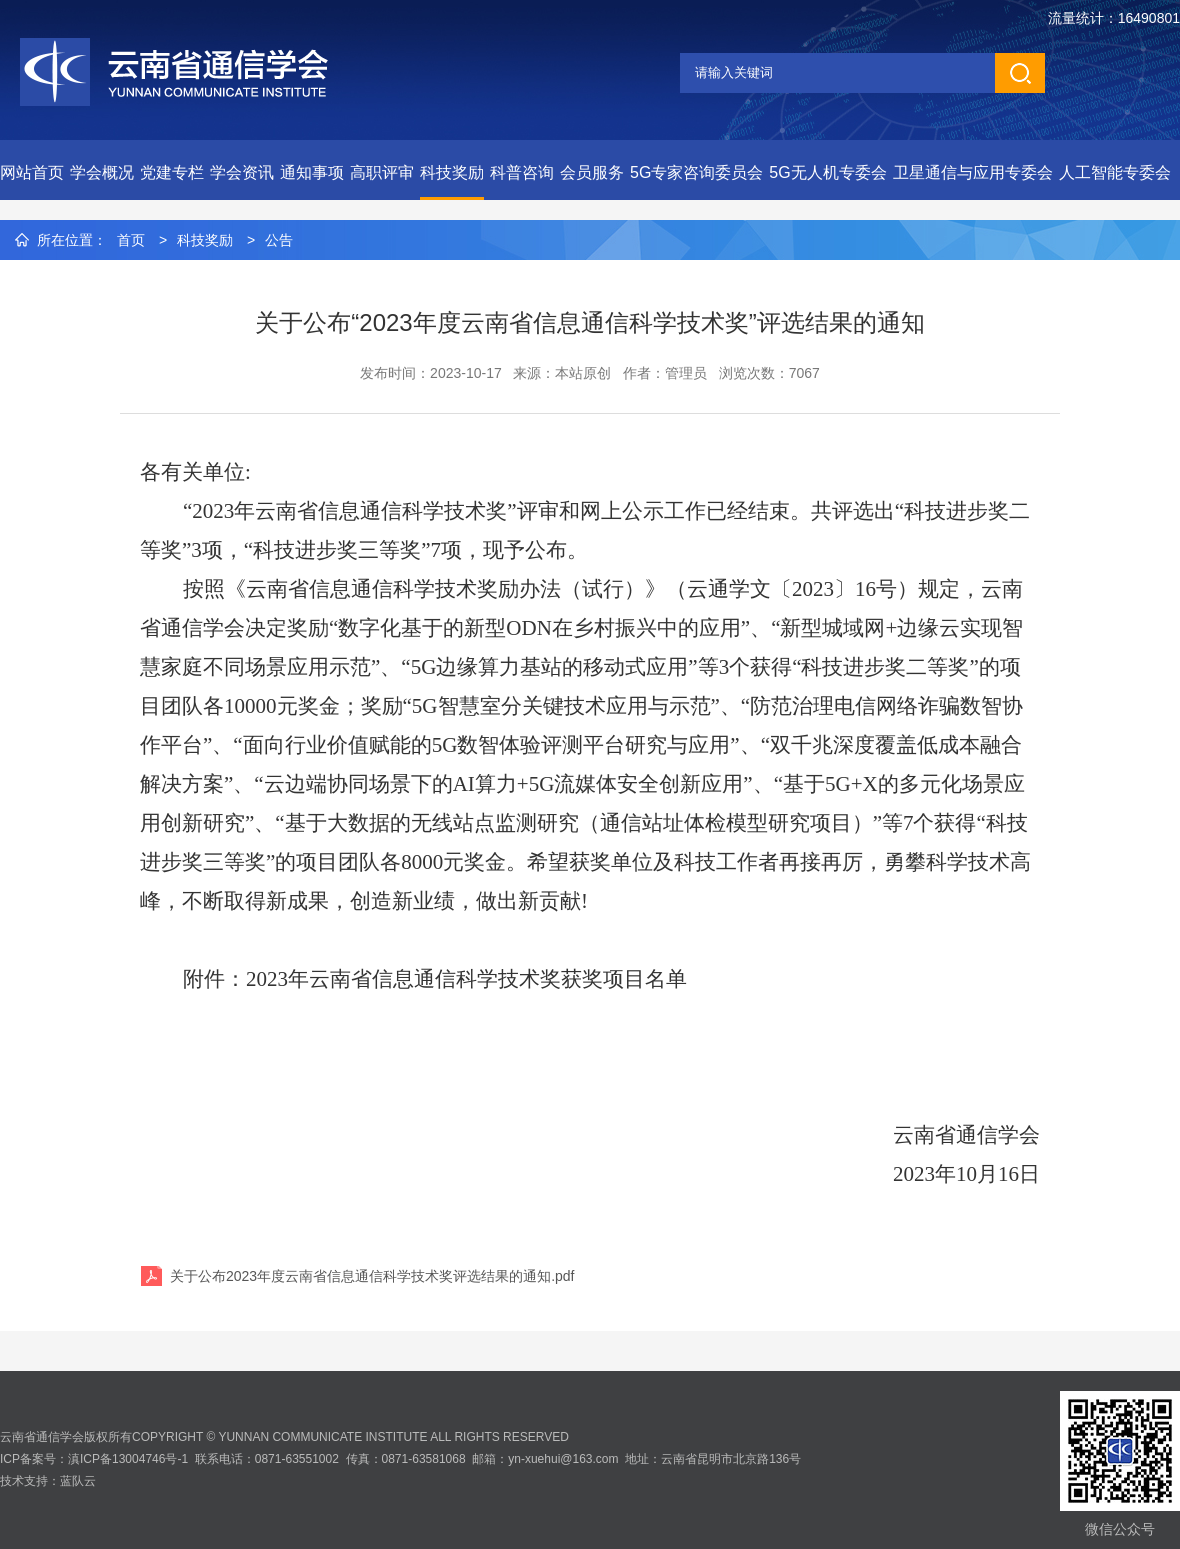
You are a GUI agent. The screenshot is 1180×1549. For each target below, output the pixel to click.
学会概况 (102, 172)
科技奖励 (452, 172)
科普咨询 (522, 172)
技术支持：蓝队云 (48, 1481)
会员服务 (592, 172)
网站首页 (32, 172)
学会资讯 (242, 172)
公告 (279, 240)
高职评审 (382, 172)
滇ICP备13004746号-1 (128, 1459)
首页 (131, 240)
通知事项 (312, 172)
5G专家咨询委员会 (696, 172)
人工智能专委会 (1115, 172)
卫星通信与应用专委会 (973, 172)
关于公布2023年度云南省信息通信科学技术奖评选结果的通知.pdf (372, 1276)
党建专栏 (172, 172)
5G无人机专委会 (827, 172)
